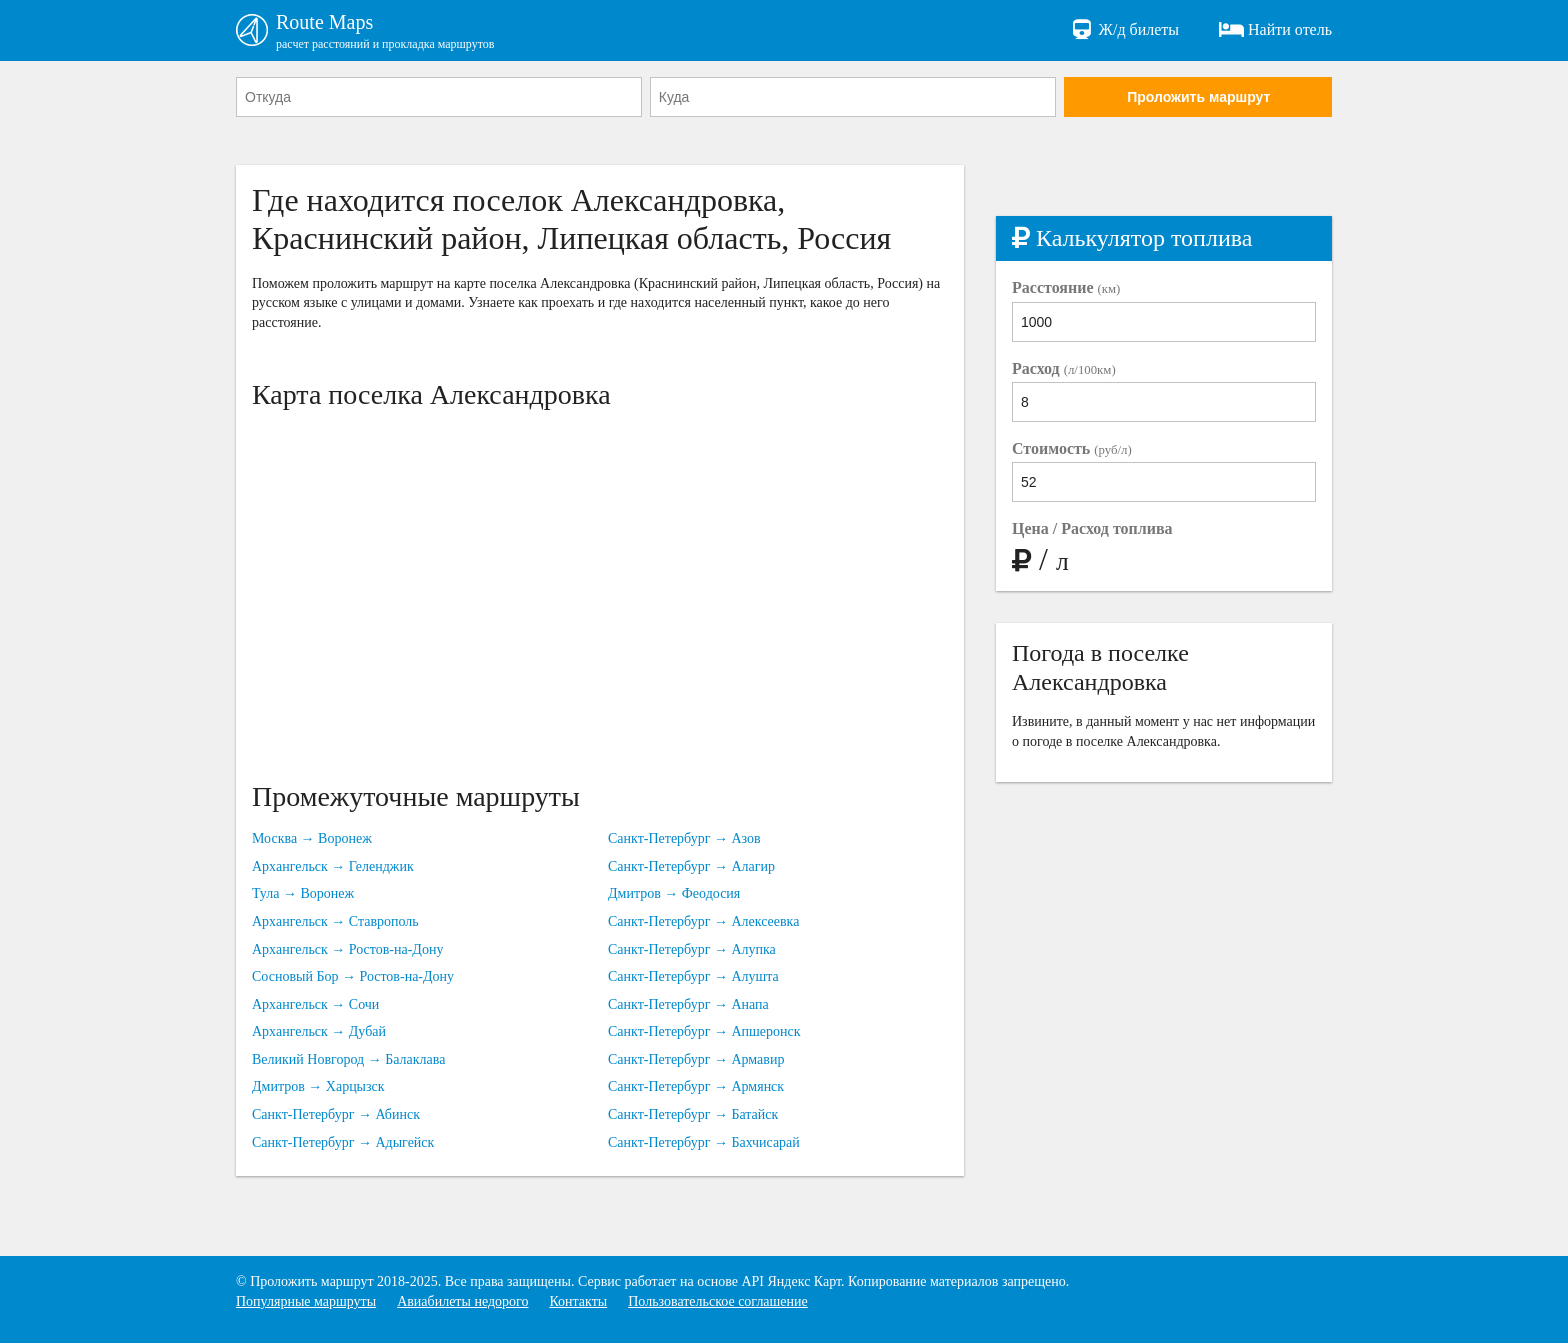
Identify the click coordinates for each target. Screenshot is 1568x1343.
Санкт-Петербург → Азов (684, 838)
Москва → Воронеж (312, 838)
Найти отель (1275, 30)
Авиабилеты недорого (462, 1301)
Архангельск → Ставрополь (335, 921)
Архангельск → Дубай (319, 1031)
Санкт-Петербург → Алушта (693, 976)
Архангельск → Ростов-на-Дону (347, 949)
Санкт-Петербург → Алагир (691, 866)
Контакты (578, 1301)
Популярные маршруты (306, 1301)
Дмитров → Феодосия (674, 893)
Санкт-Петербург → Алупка (692, 949)
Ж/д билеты (1124, 30)
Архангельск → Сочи (315, 1004)
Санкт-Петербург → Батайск (693, 1114)
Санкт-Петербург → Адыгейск (343, 1142)
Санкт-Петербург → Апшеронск (704, 1031)
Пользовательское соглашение (718, 1301)
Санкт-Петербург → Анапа (688, 1004)
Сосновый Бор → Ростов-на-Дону (353, 976)
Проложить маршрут (1198, 97)
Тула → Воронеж (303, 893)
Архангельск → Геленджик (333, 866)
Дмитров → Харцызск (318, 1086)
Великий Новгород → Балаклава (348, 1059)
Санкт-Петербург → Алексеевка (703, 921)
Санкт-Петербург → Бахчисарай (704, 1142)
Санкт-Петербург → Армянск (696, 1086)
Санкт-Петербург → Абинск (336, 1114)
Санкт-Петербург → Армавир (696, 1059)
